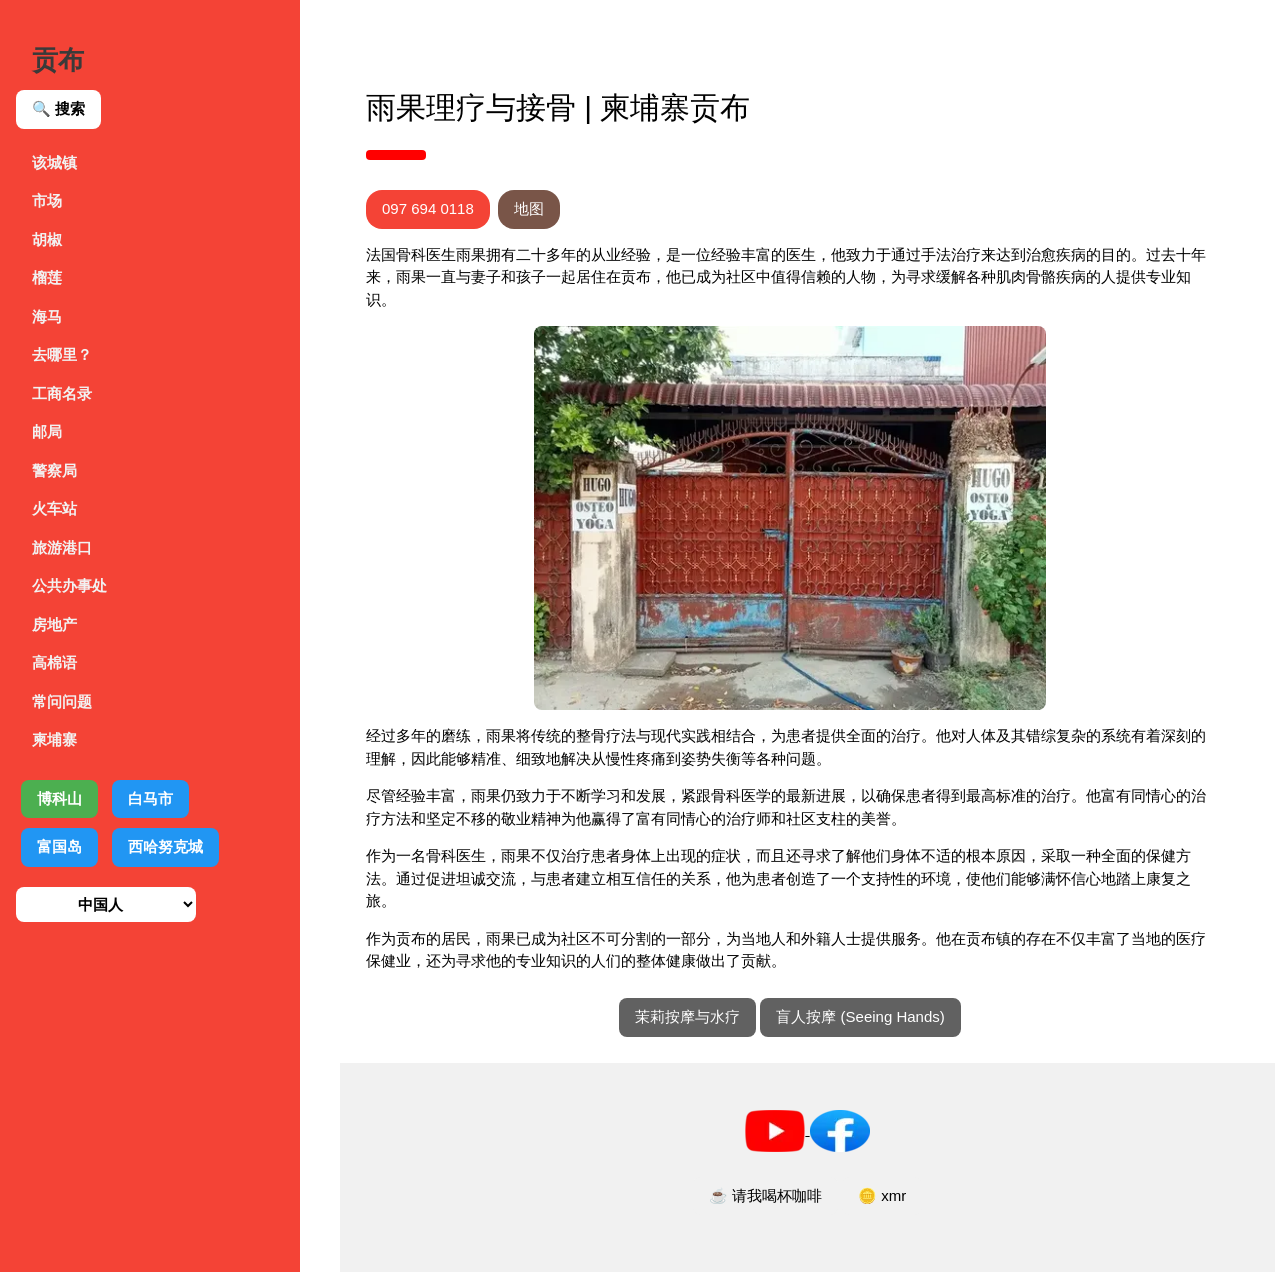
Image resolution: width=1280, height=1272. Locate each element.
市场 (47, 200)
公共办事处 (69, 585)
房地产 (54, 624)
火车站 (54, 508)
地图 (529, 208)
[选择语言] (106, 904)
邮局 (47, 431)
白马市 (150, 798)
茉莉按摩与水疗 (687, 1016)
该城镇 (54, 162)
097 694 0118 (428, 208)
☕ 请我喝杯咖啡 (765, 1195)
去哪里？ (62, 354)
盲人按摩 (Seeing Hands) (860, 1016)
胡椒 (47, 239)
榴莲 (47, 277)
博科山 (59, 798)
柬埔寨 (54, 739)
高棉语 (54, 662)
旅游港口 (62, 547)
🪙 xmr (882, 1195)
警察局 (54, 470)
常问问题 (62, 701)
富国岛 (59, 846)
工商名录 (62, 393)
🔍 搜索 (58, 108)
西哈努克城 (165, 846)
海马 (47, 316)
